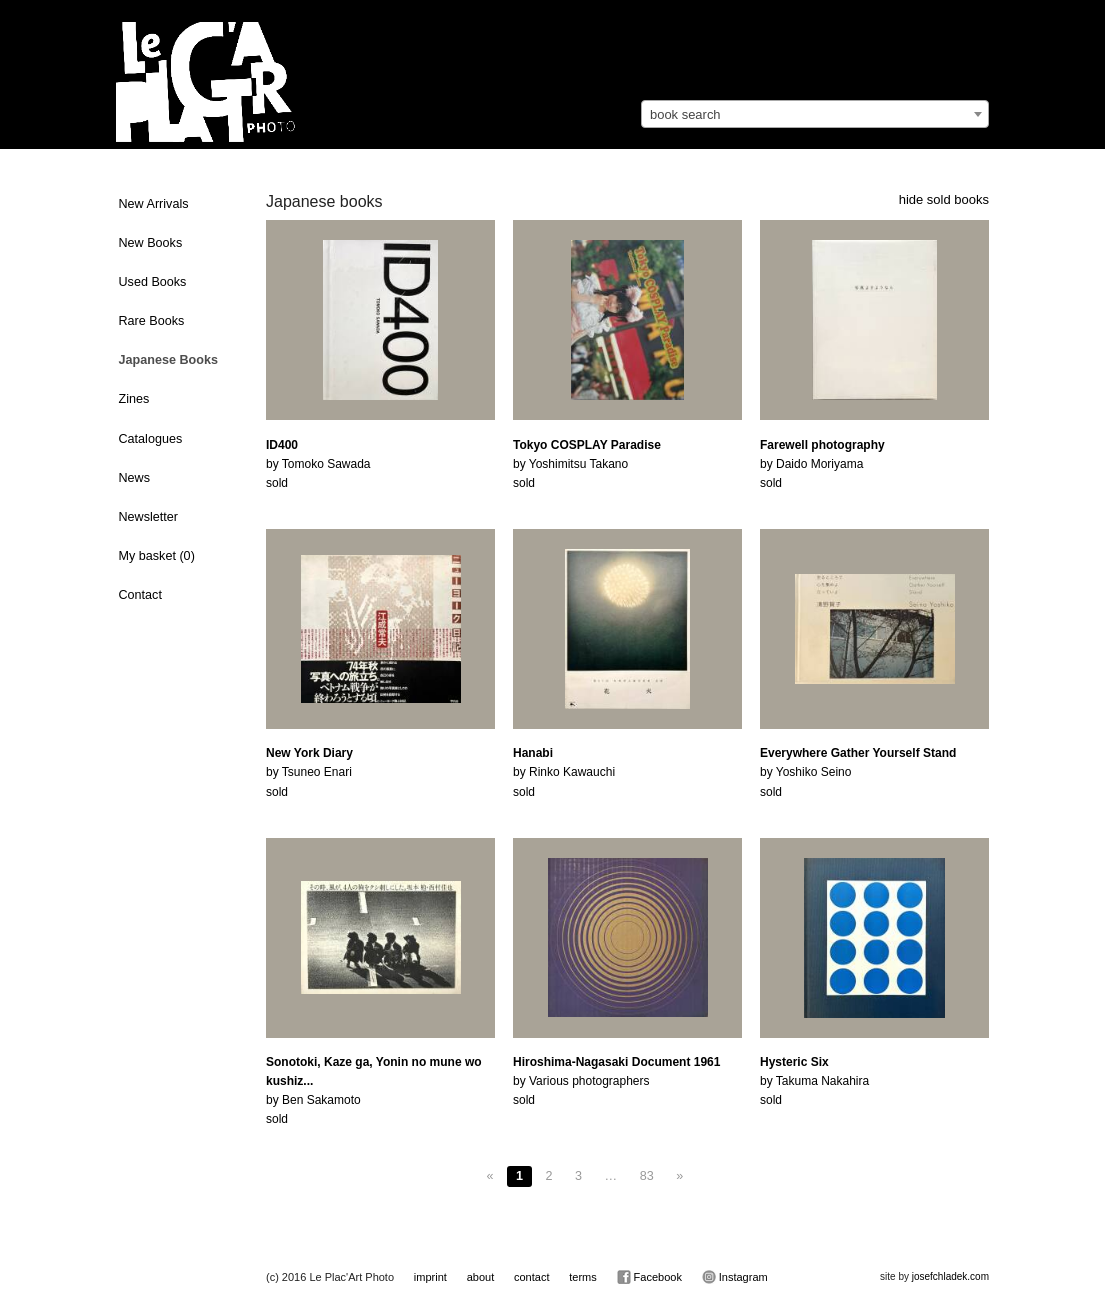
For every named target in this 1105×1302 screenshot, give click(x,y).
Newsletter (149, 517)
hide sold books (944, 199)
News (135, 478)
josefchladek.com (950, 1276)
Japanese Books (168, 360)
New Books (151, 243)
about (481, 1277)
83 (647, 1176)
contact (531, 1277)
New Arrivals (154, 204)
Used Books (153, 282)
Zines (134, 399)
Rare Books (152, 321)
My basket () (157, 556)
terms (583, 1277)
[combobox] (815, 114)
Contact (140, 595)
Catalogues (151, 439)
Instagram (735, 1277)
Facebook (649, 1277)
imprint (430, 1277)
